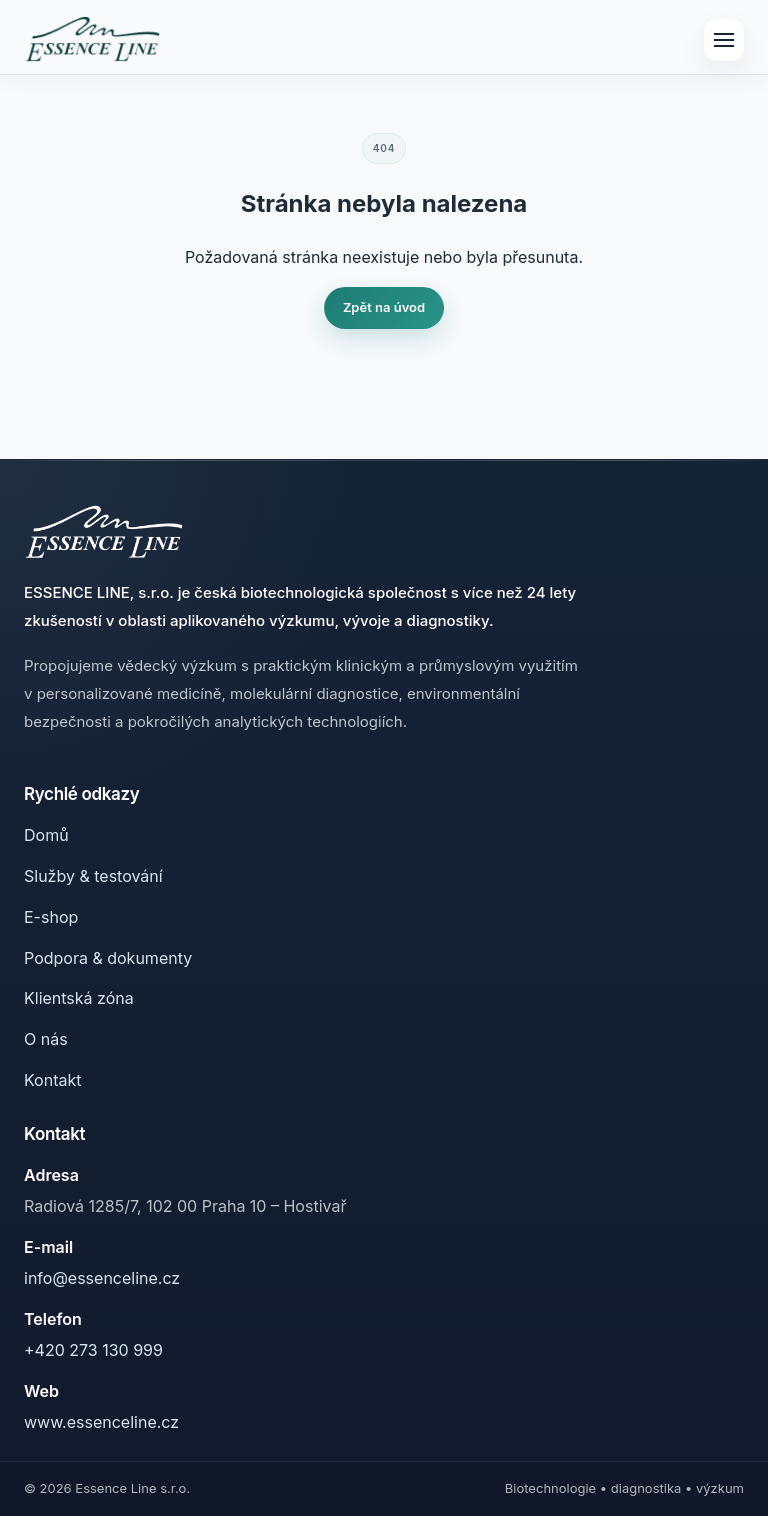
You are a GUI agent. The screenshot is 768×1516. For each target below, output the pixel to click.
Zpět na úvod (384, 307)
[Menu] (724, 40)
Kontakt (52, 1080)
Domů (46, 835)
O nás (46, 1039)
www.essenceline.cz (101, 1422)
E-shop (51, 917)
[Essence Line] (92, 40)
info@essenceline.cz (102, 1278)
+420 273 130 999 (93, 1350)
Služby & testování (93, 876)
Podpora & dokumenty (108, 958)
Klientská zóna (79, 998)
